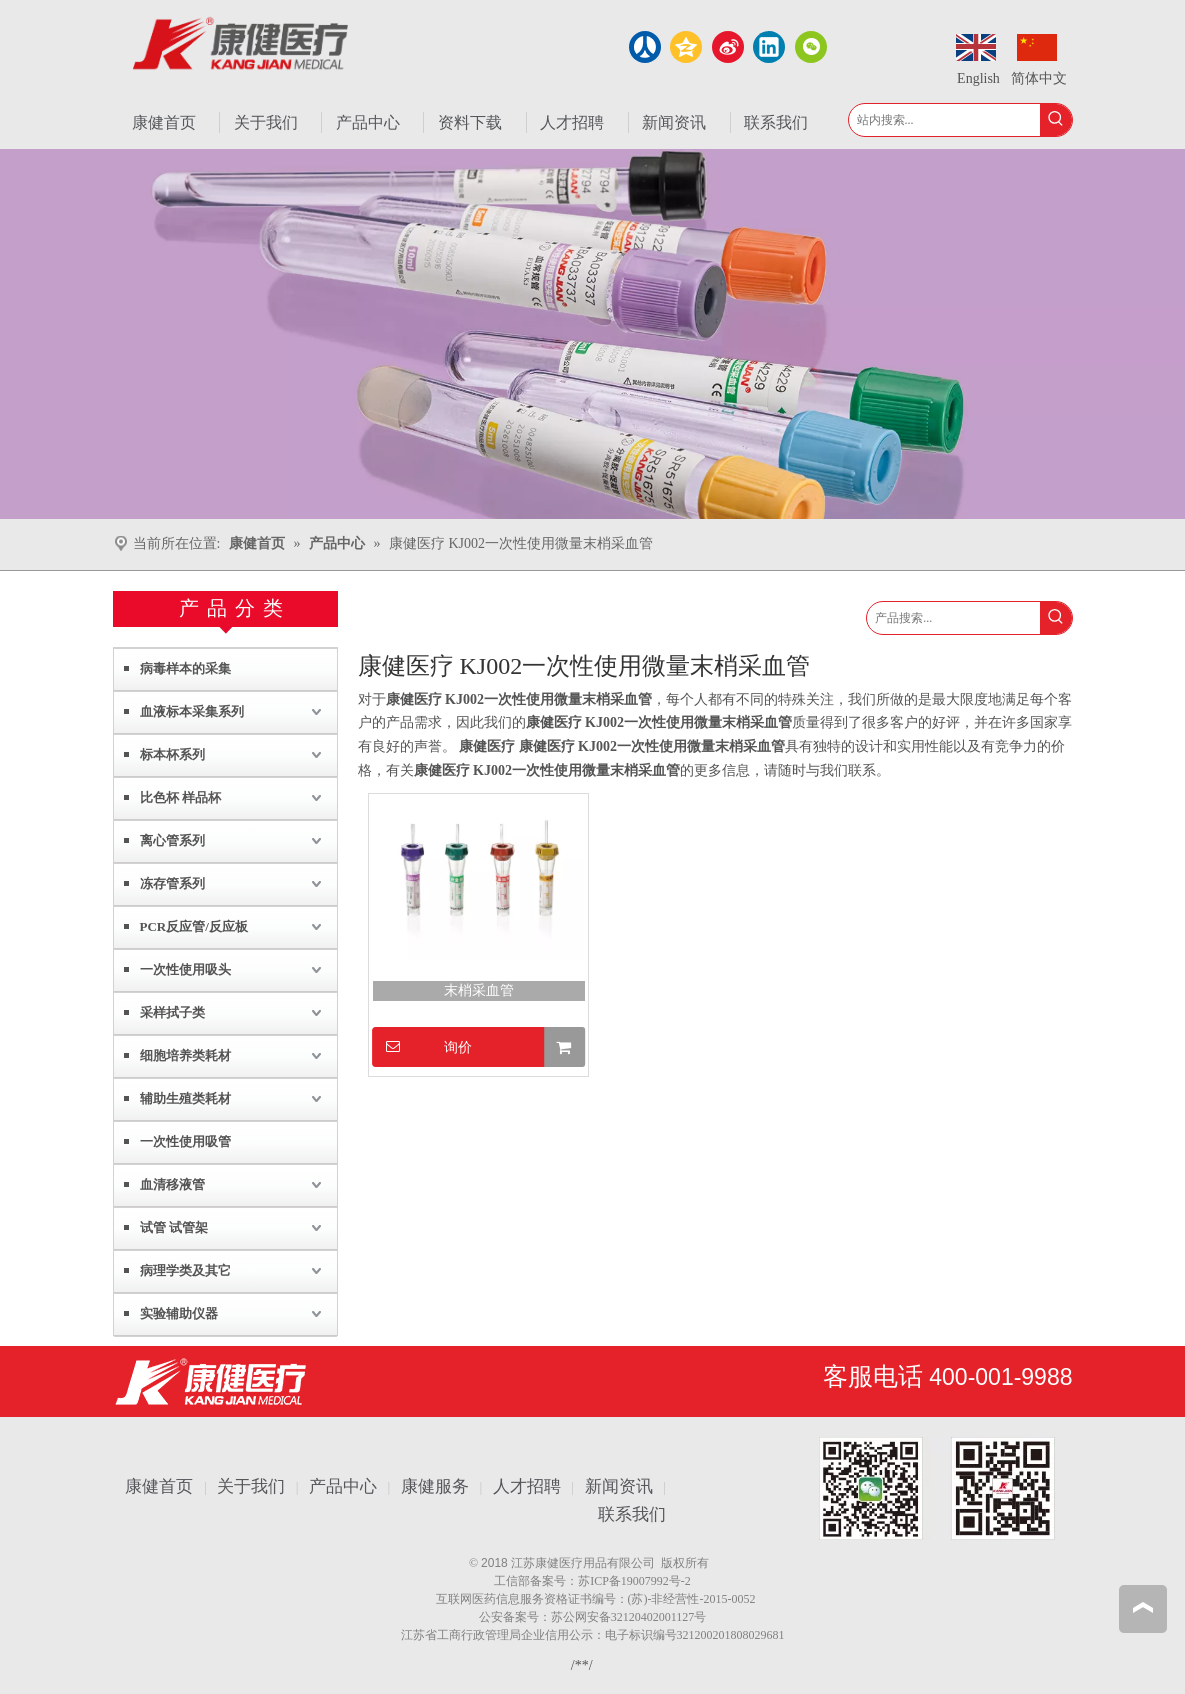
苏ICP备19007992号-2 (634, 1581)
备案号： (554, 1581)
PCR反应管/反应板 (194, 926)
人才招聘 (527, 1486)
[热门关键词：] (1056, 120)
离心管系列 (172, 840)
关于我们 (251, 1486)
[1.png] (937, 1488)
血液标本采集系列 (192, 711)
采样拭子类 (172, 1012)
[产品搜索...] (953, 618)
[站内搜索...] (944, 120)
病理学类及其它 (185, 1270)
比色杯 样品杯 (180, 797)
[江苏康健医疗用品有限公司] (210, 1381)
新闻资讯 (619, 1486)
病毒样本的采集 (185, 668)
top (1143, 1608)
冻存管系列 (172, 883)
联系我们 (632, 1514)
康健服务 (435, 1486)
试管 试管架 (174, 1227)
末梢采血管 (479, 990)
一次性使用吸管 (185, 1141)
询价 (422, 1046)
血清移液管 (172, 1184)
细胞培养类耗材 (185, 1055)
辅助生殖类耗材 (185, 1098)
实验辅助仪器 (179, 1313)
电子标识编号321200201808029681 (695, 1635)
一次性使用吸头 (185, 969)
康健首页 (159, 1486)
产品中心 (343, 1486)
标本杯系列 (172, 754)
